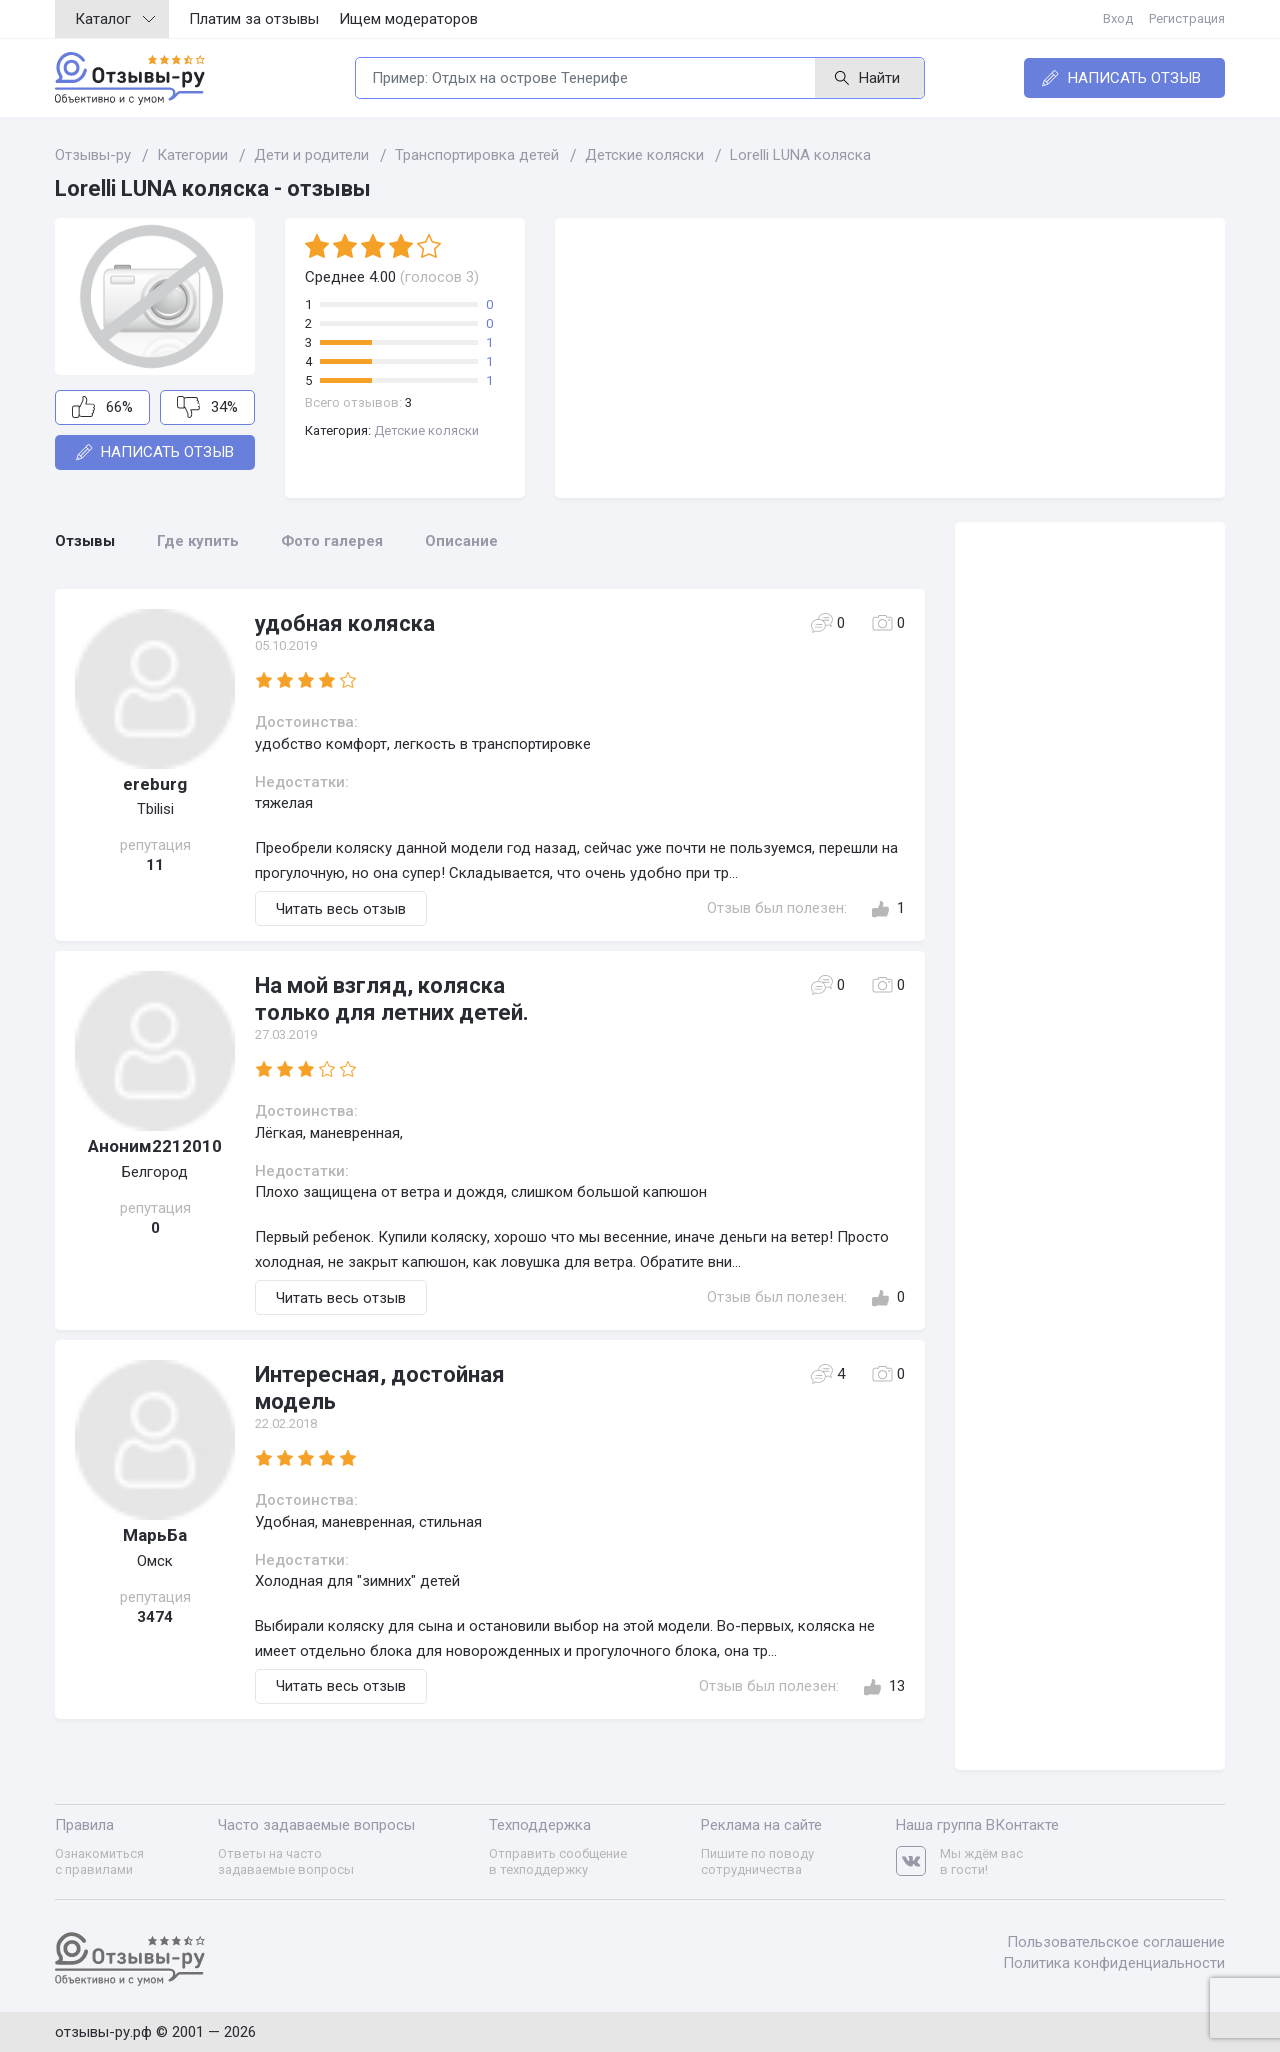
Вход (1118, 18)
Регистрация (1187, 18)
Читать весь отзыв (341, 909)
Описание (461, 541)
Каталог (115, 19)
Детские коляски (426, 430)
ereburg (155, 784)
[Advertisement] (890, 358)
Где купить (198, 541)
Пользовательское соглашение (1116, 1942)
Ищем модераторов (408, 19)
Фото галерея (332, 541)
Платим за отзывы (254, 19)
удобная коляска (345, 623)
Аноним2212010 (155, 1146)
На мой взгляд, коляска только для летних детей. (392, 998)
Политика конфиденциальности (1114, 1963)
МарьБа (155, 1535)
